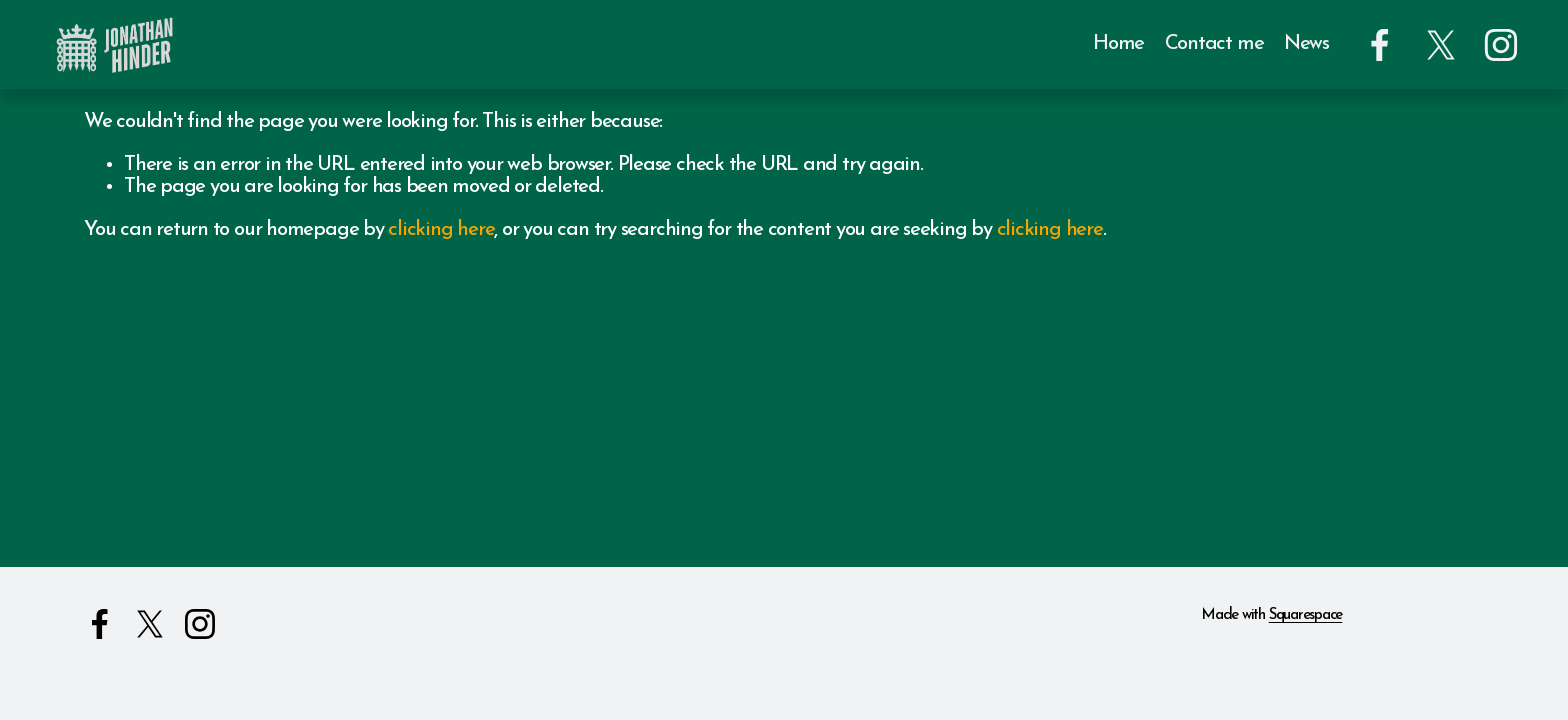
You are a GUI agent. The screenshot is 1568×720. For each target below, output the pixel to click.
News (1306, 44)
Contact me (1214, 44)
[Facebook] (1380, 45)
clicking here (441, 230)
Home (1118, 44)
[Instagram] (1501, 45)
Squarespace (1306, 615)
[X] (1441, 45)
